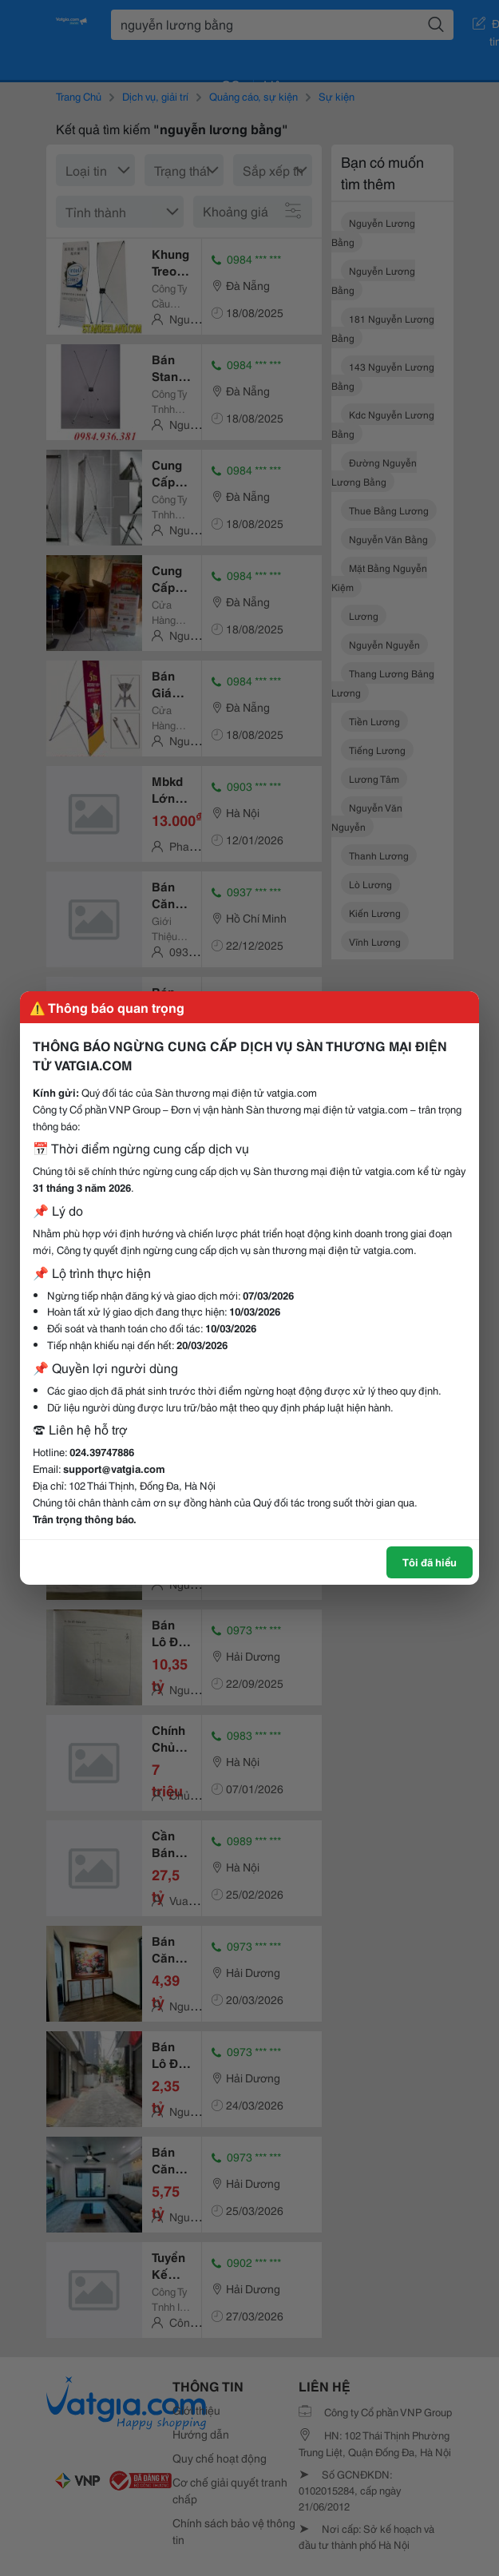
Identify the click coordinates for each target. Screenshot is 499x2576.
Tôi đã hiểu (429, 1561)
